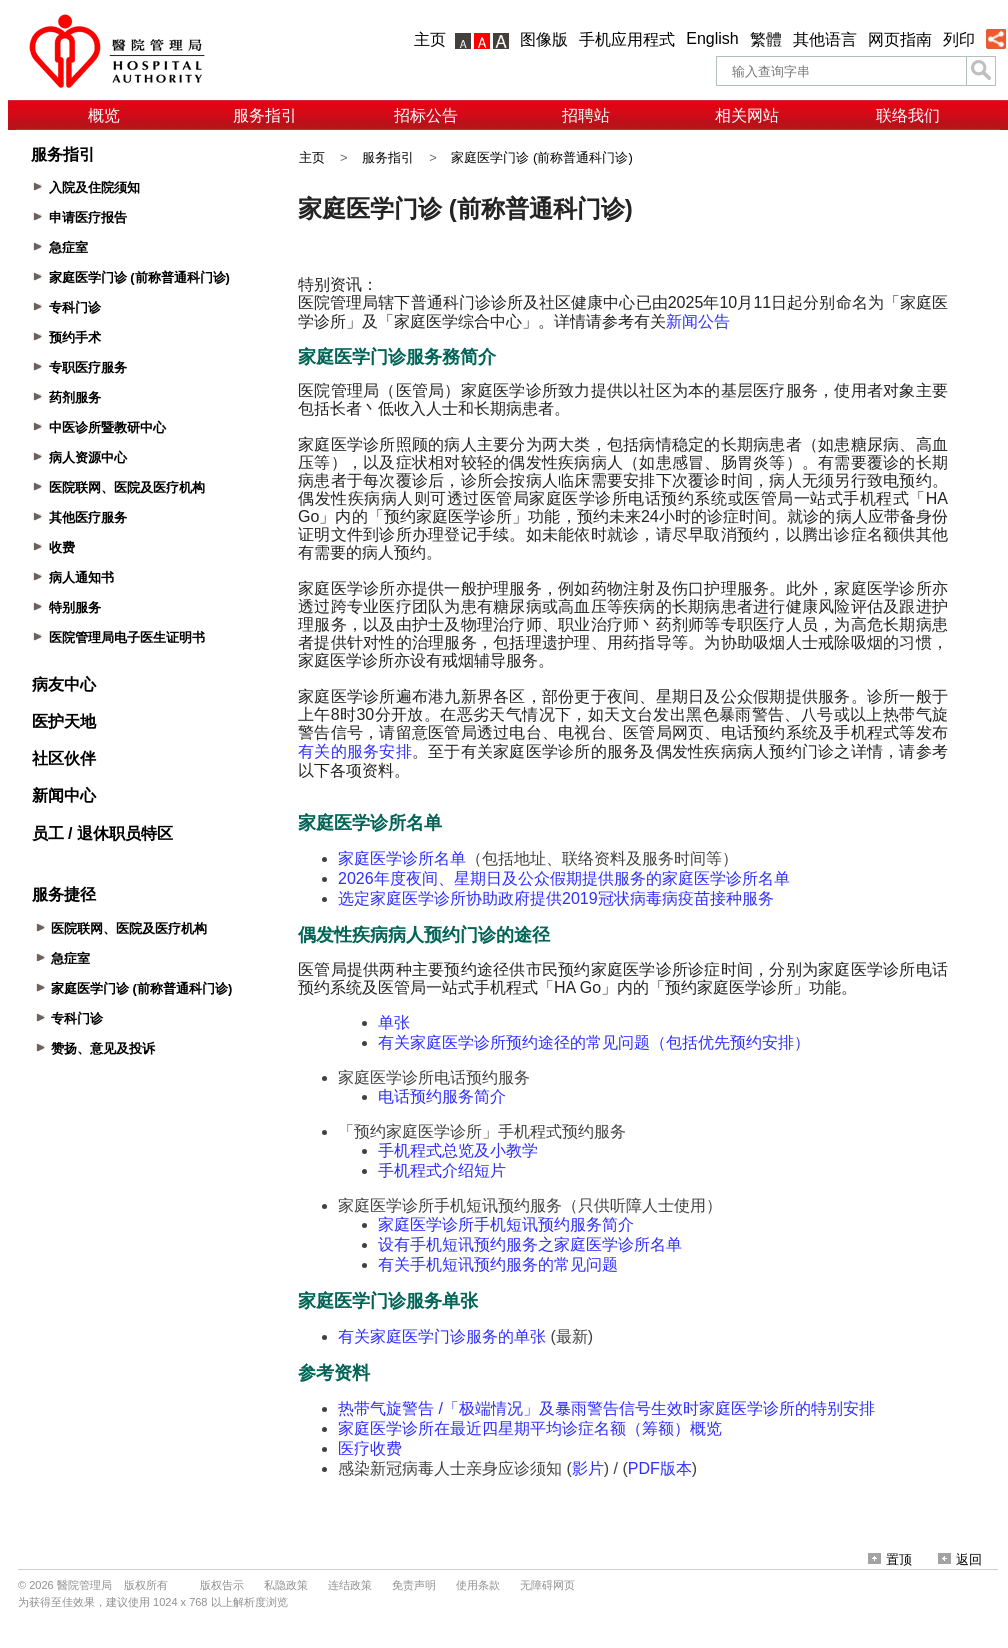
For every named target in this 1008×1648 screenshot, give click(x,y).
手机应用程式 (627, 39)
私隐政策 (286, 1585)
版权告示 (222, 1585)
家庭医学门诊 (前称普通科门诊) (541, 157)
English (712, 38)
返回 (960, 1559)
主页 (430, 39)
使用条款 (478, 1585)
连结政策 (350, 1585)
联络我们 (908, 115)
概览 (104, 115)
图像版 (544, 39)
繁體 (766, 39)
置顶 (890, 1559)
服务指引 (265, 115)
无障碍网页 (547, 1585)
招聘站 (586, 115)
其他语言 (825, 39)
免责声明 (414, 1585)
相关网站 (747, 115)
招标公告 (426, 115)
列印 (959, 39)
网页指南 (900, 39)
